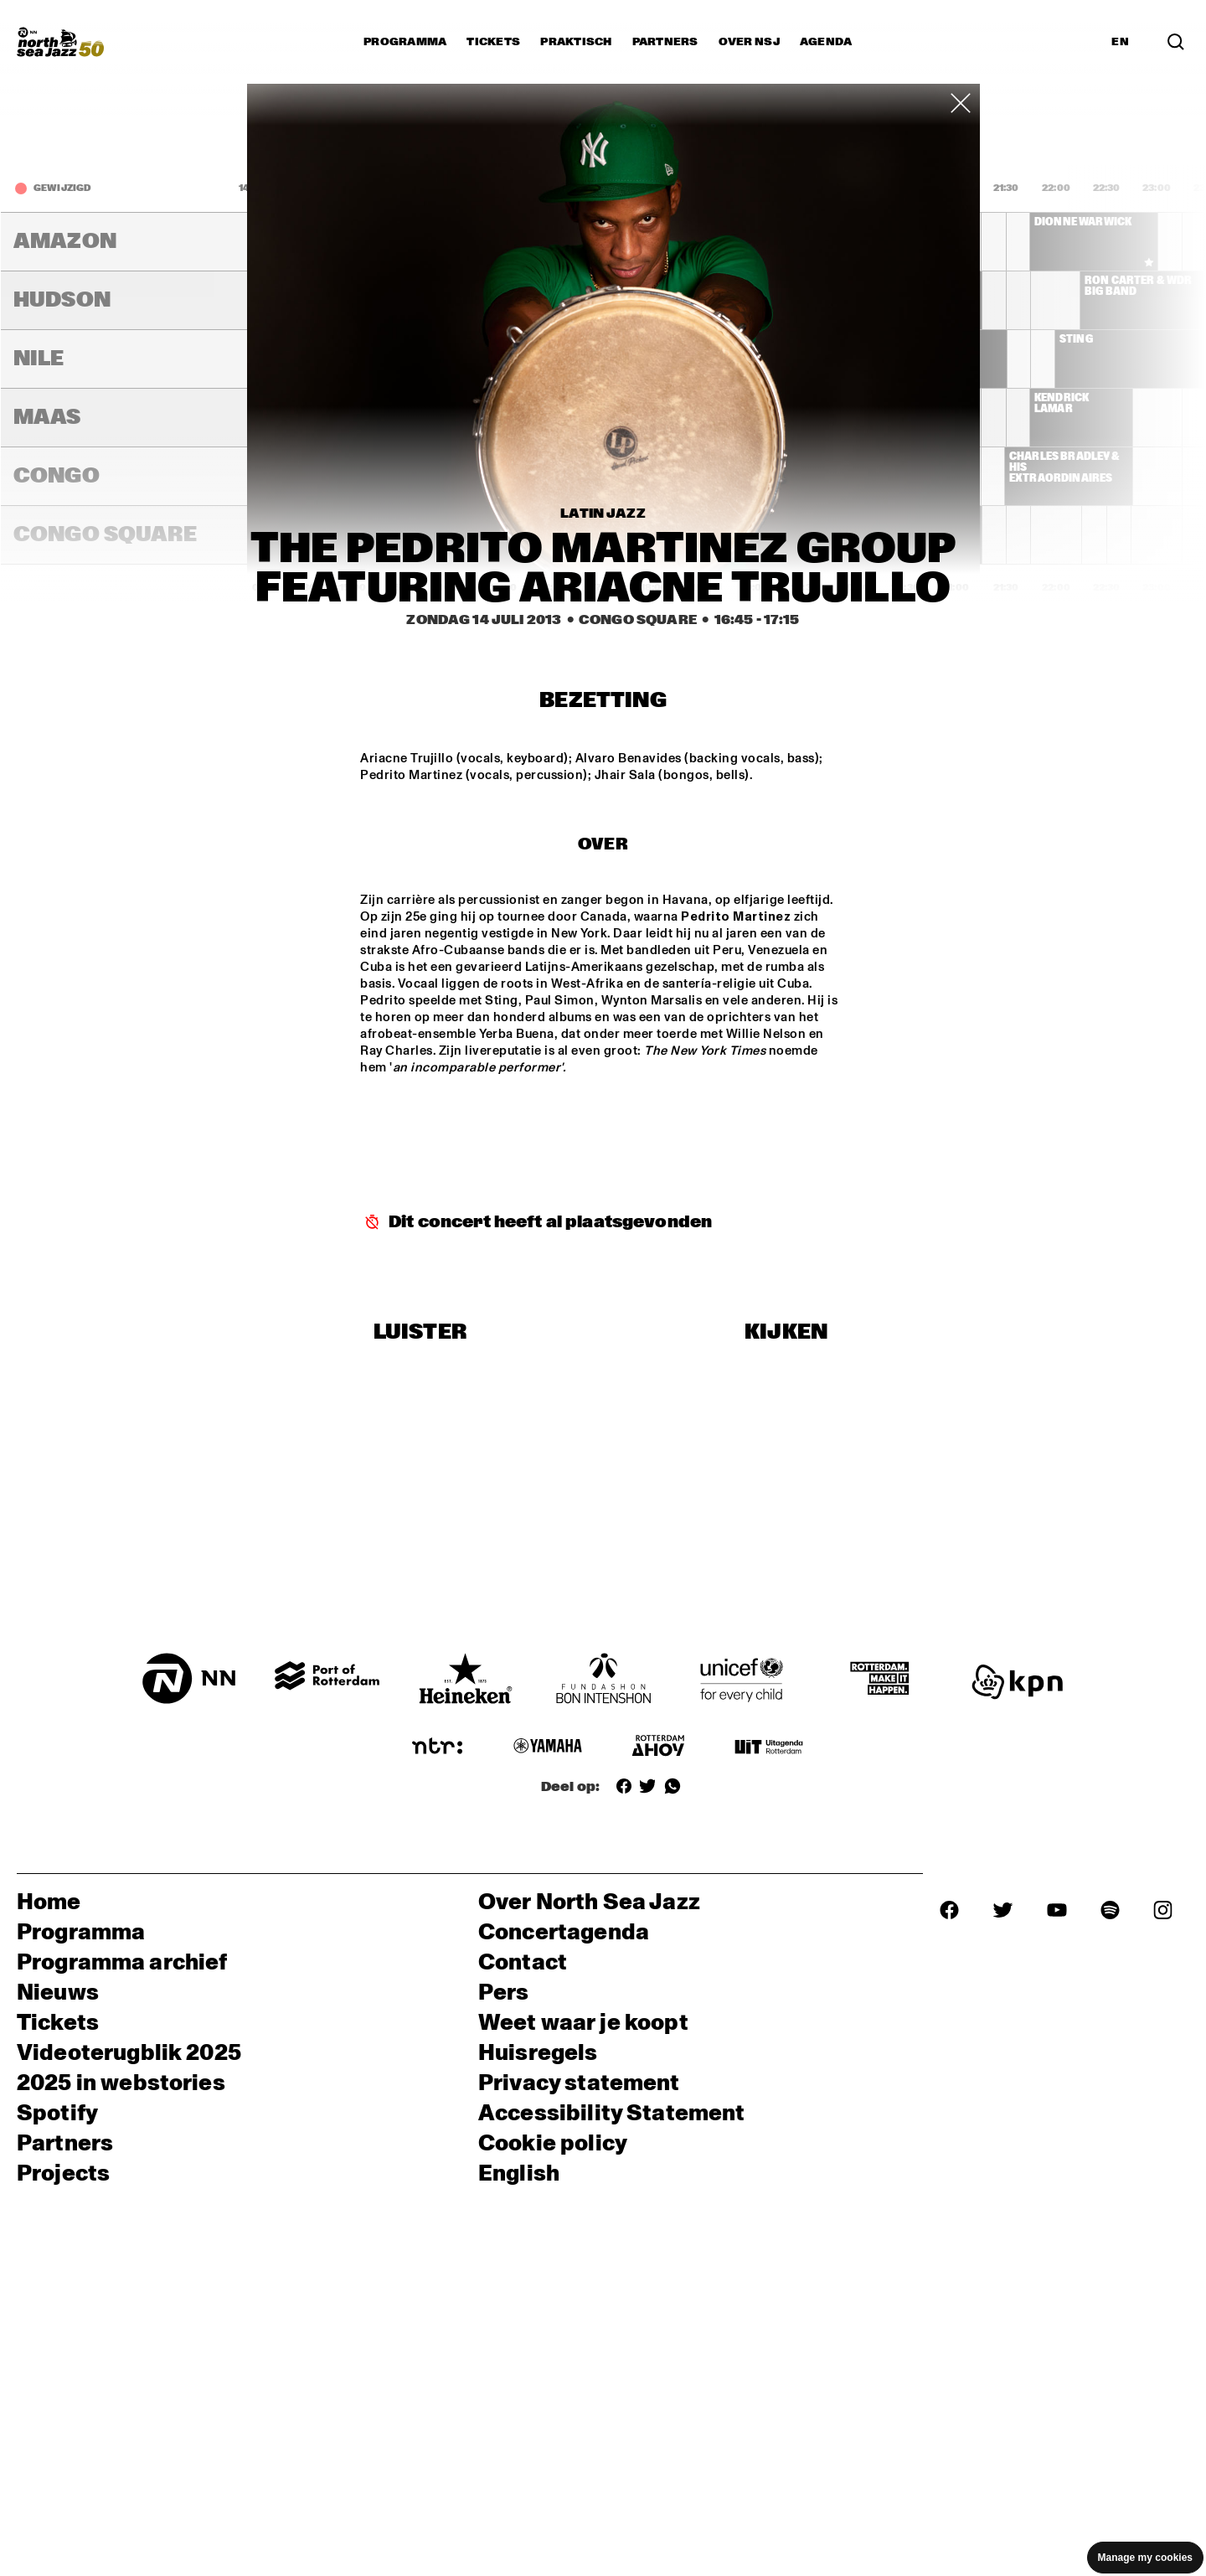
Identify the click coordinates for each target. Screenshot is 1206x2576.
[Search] (1175, 42)
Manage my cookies (1145, 2557)
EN (1120, 41)
